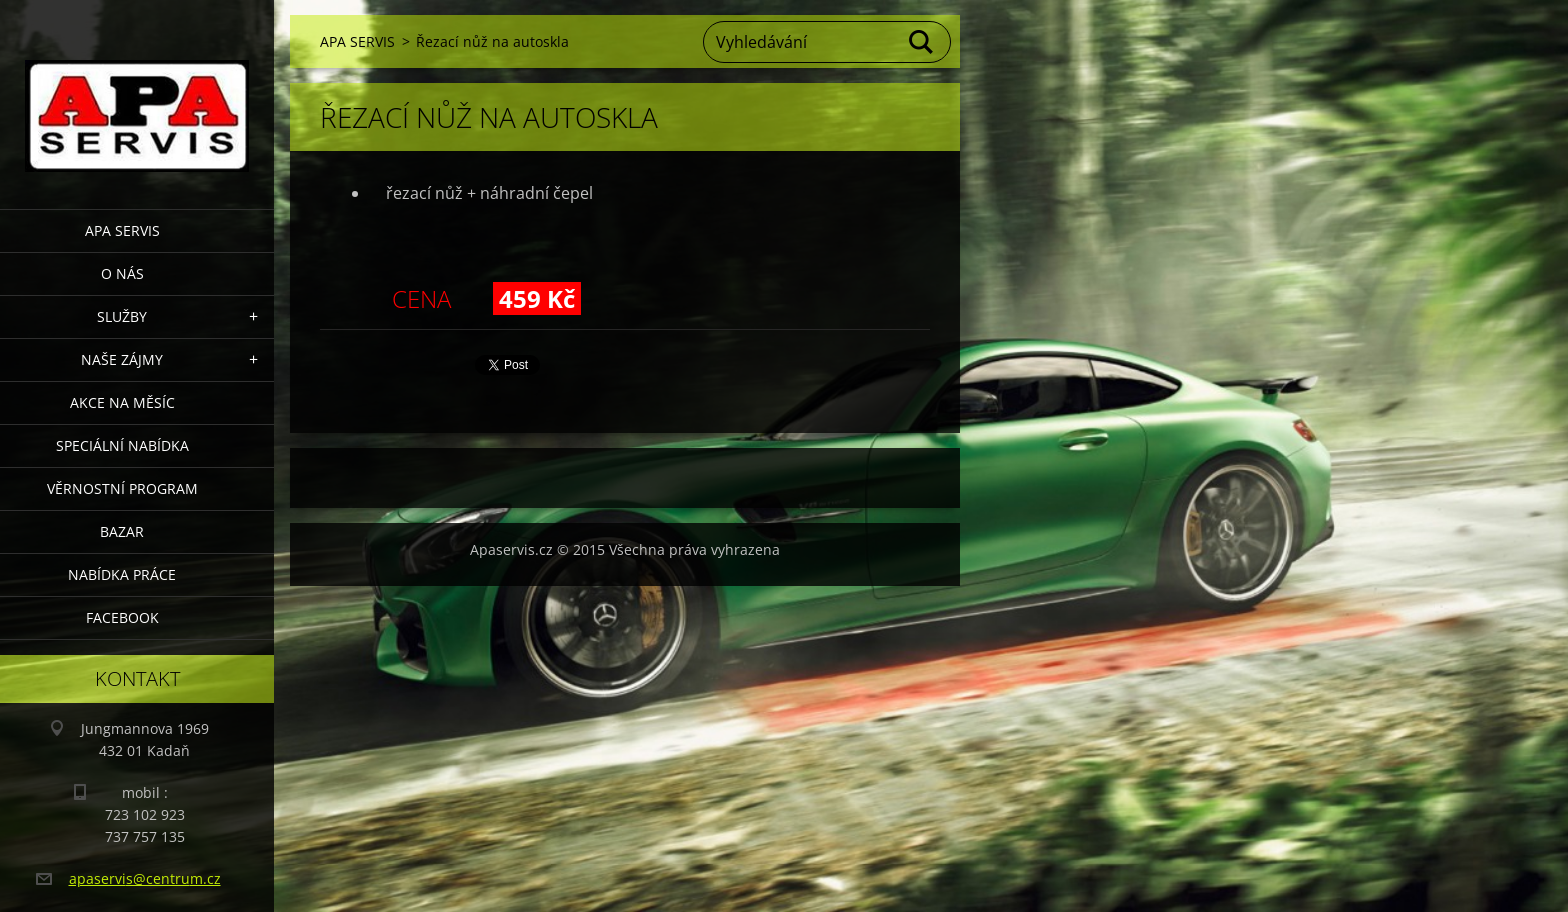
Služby (122, 316)
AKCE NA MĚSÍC (122, 402)
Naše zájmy (122, 359)
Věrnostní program (122, 488)
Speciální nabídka (122, 445)
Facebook (122, 617)
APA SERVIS (122, 230)
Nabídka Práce (122, 574)
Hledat (922, 42)
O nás (122, 273)
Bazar (122, 531)
